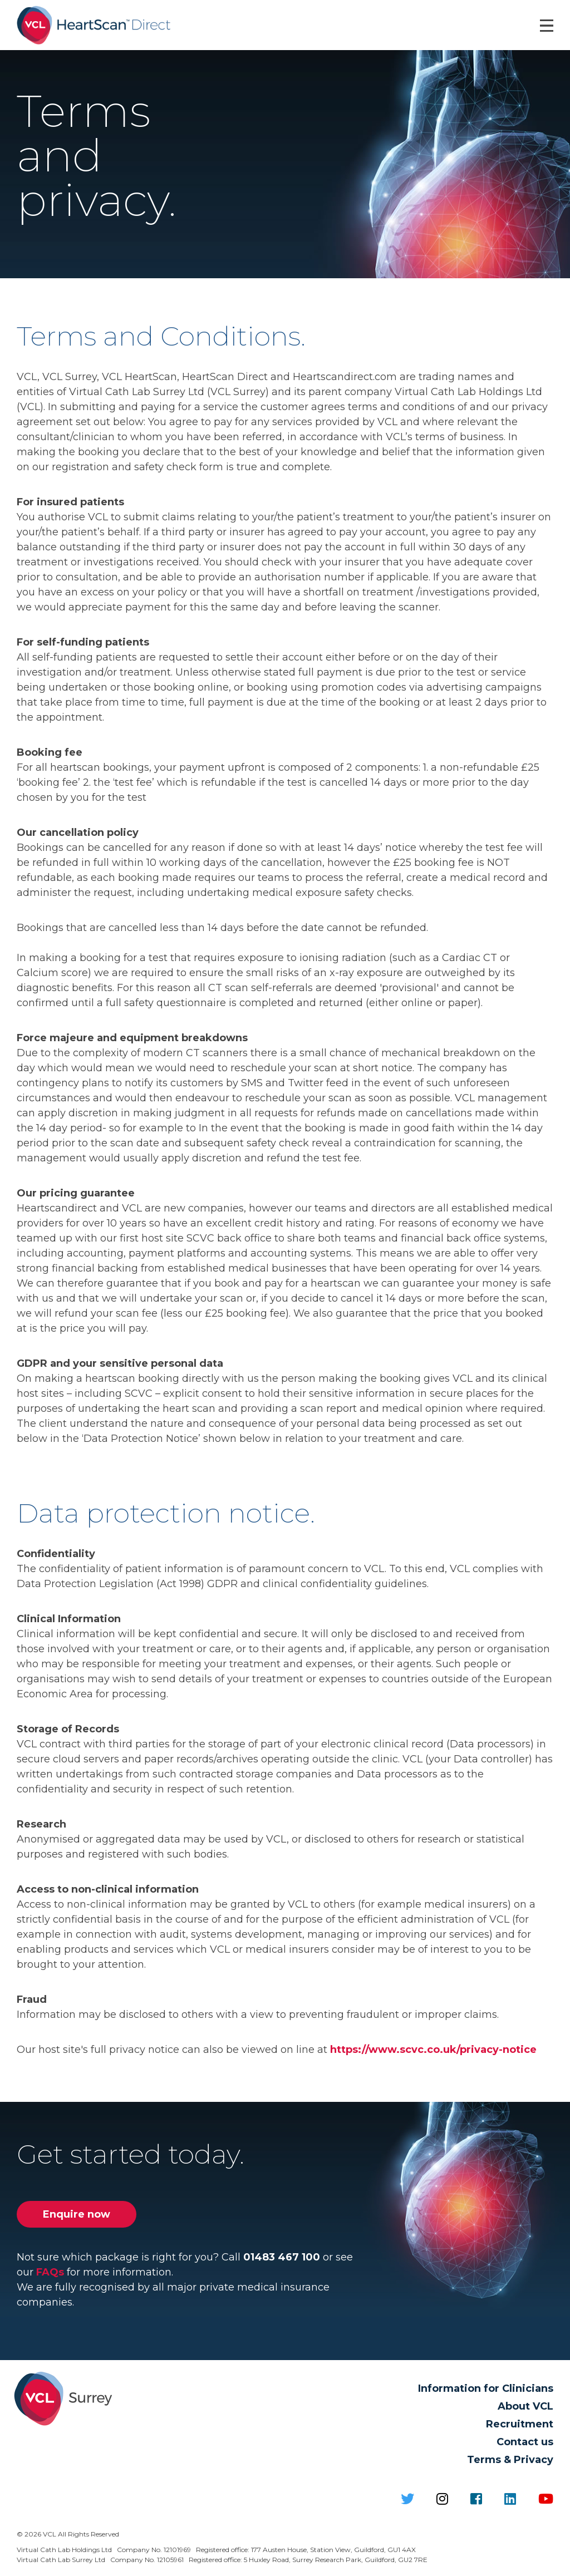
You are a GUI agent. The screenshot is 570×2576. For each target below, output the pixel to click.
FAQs (50, 2272)
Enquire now (76, 2214)
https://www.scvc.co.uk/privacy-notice (433, 2049)
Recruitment (519, 2424)
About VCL (525, 2406)
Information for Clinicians (485, 2388)
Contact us (525, 2442)
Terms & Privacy (510, 2460)
